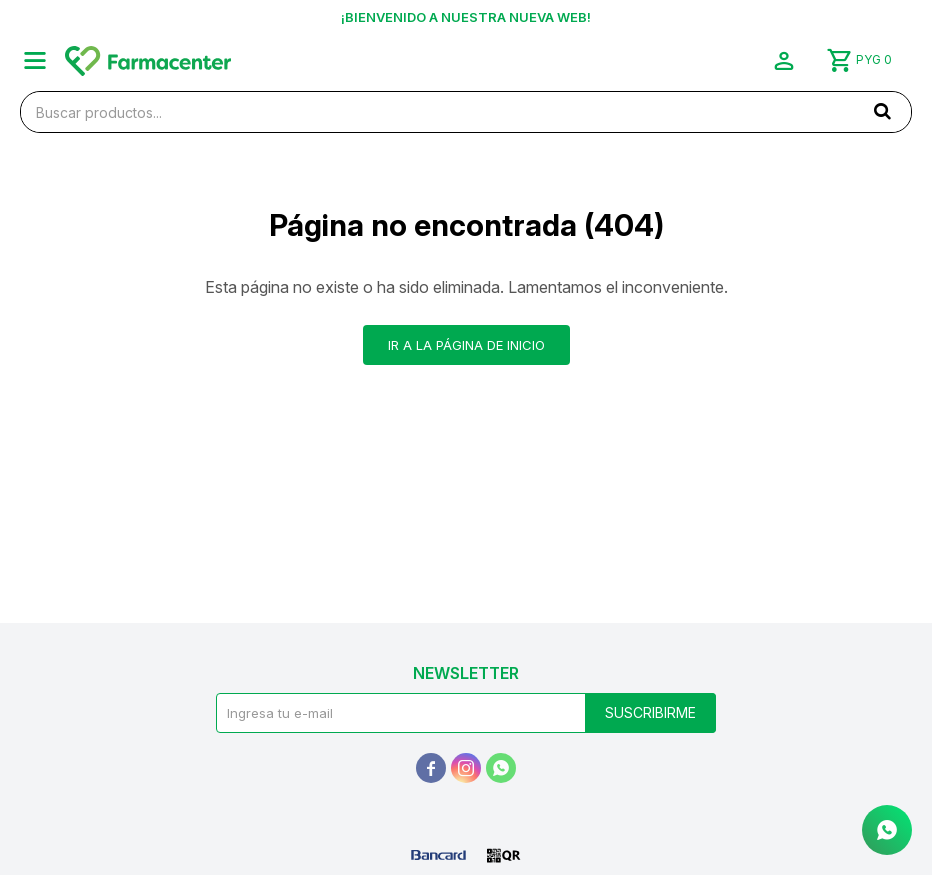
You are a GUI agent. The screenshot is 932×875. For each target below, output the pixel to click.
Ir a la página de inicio (466, 345)
